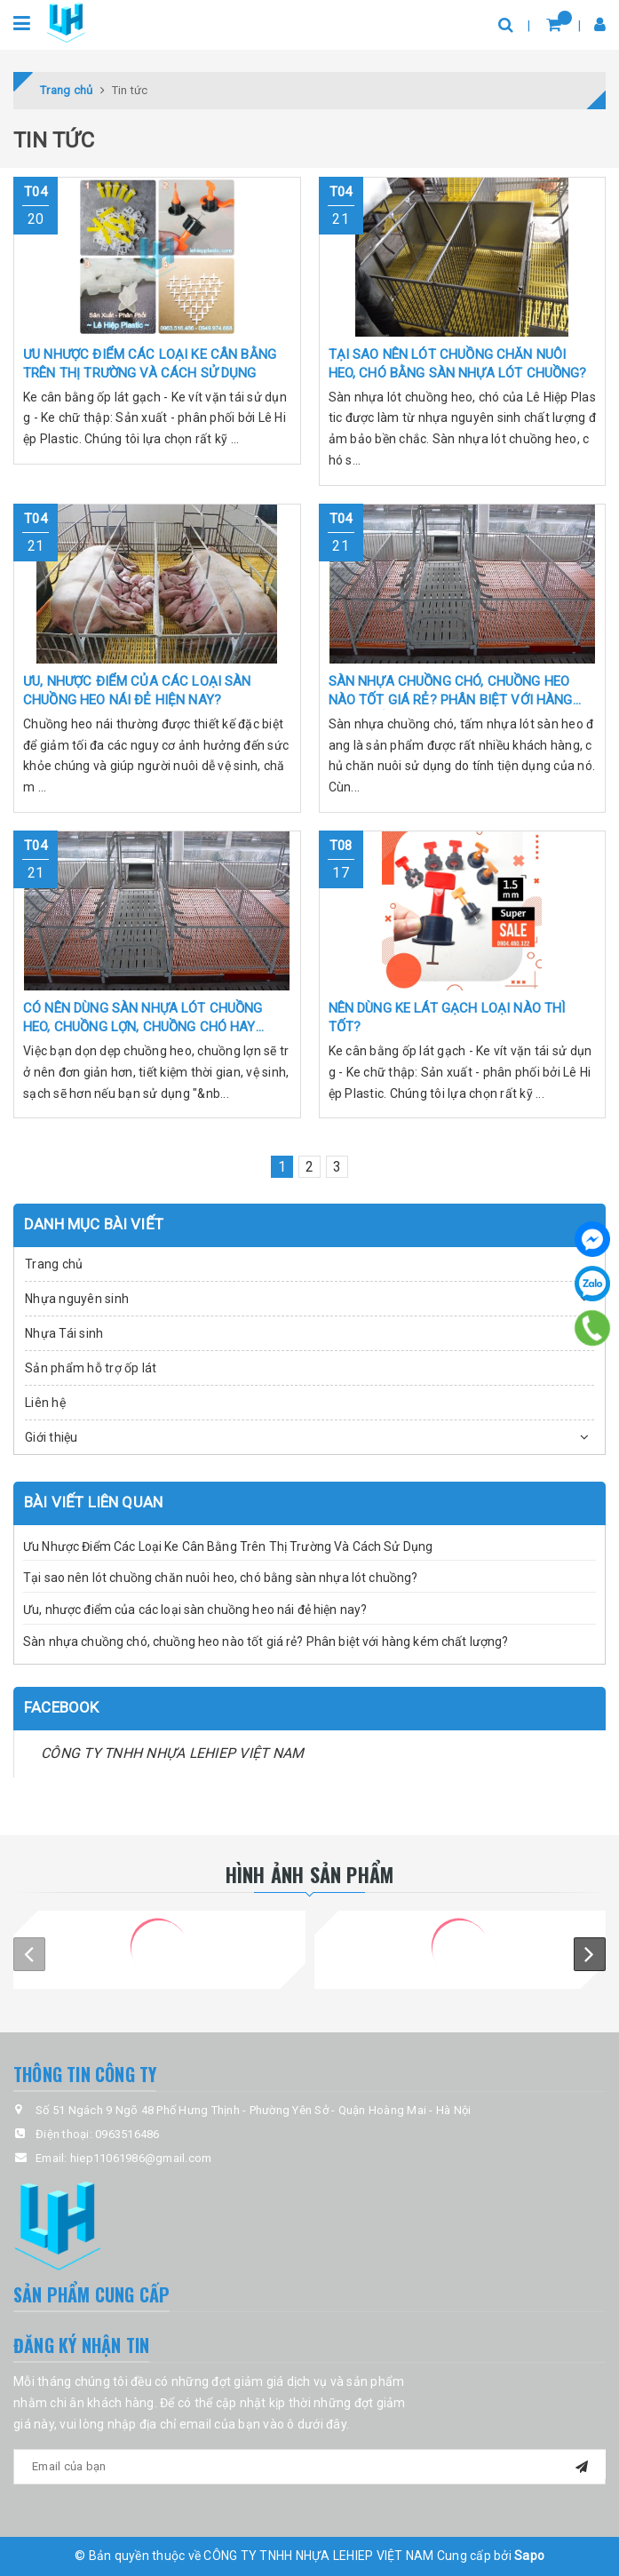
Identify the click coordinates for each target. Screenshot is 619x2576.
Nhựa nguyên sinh (77, 1299)
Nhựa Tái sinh (64, 1333)
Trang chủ (54, 1264)
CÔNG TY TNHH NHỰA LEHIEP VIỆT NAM (172, 1753)
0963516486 (127, 2134)
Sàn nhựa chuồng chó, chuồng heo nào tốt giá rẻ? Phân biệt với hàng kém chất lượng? (265, 1641)
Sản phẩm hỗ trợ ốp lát (91, 1368)
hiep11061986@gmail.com (141, 2158)
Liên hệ (45, 1402)
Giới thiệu (51, 1437)
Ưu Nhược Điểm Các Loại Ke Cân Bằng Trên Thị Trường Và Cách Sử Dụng (228, 1546)
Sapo (529, 2555)
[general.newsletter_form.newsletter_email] (309, 2467)
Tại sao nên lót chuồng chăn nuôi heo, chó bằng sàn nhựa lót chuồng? (220, 1577)
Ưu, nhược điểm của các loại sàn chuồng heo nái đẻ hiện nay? (195, 1609)
